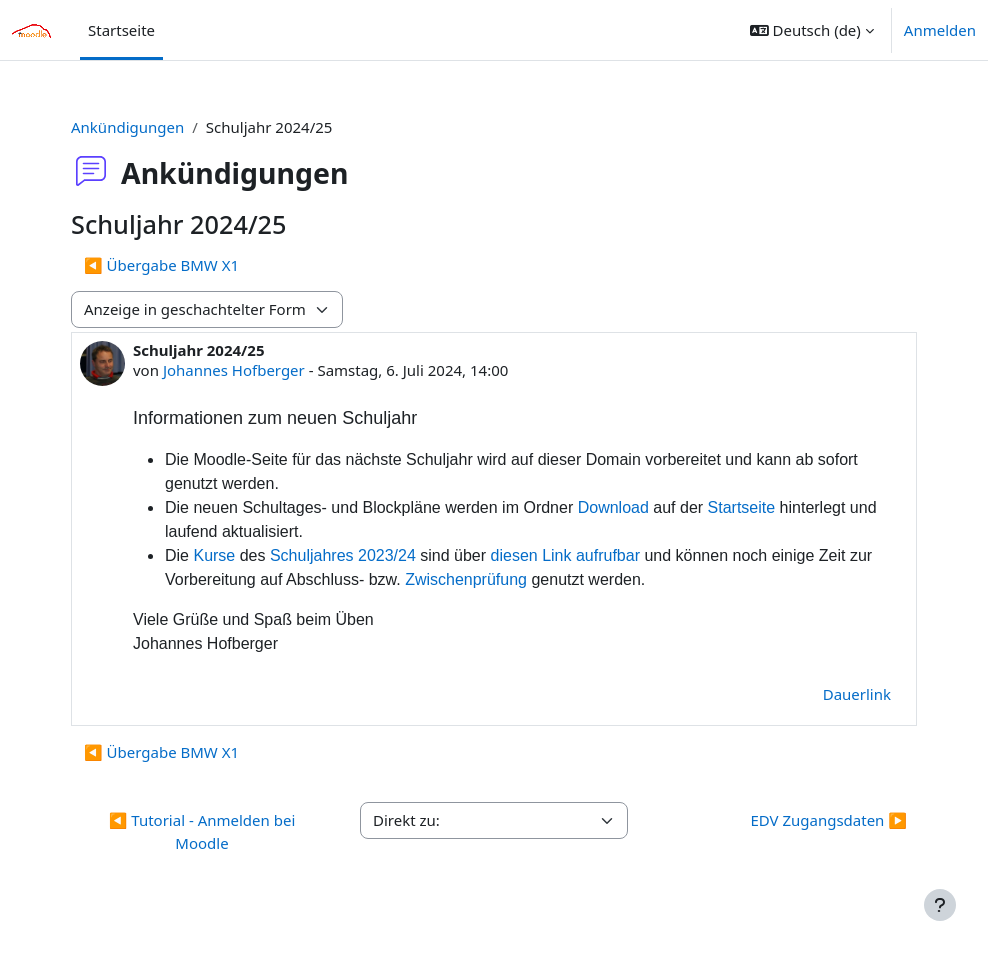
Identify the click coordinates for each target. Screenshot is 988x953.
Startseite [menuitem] (121, 30)
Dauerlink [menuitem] (857, 694)
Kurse (214, 555)
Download (613, 507)
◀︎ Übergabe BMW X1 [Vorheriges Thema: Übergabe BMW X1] (161, 265)
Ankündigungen (127, 127)
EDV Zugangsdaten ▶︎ (828, 820)
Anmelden (940, 30)
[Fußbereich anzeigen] (940, 905)
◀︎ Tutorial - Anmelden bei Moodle (202, 831)
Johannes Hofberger (234, 370)
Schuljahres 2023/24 (343, 555)
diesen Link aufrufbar (565, 555)
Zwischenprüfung (466, 579)
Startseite (742, 507)
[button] (812, 30)
